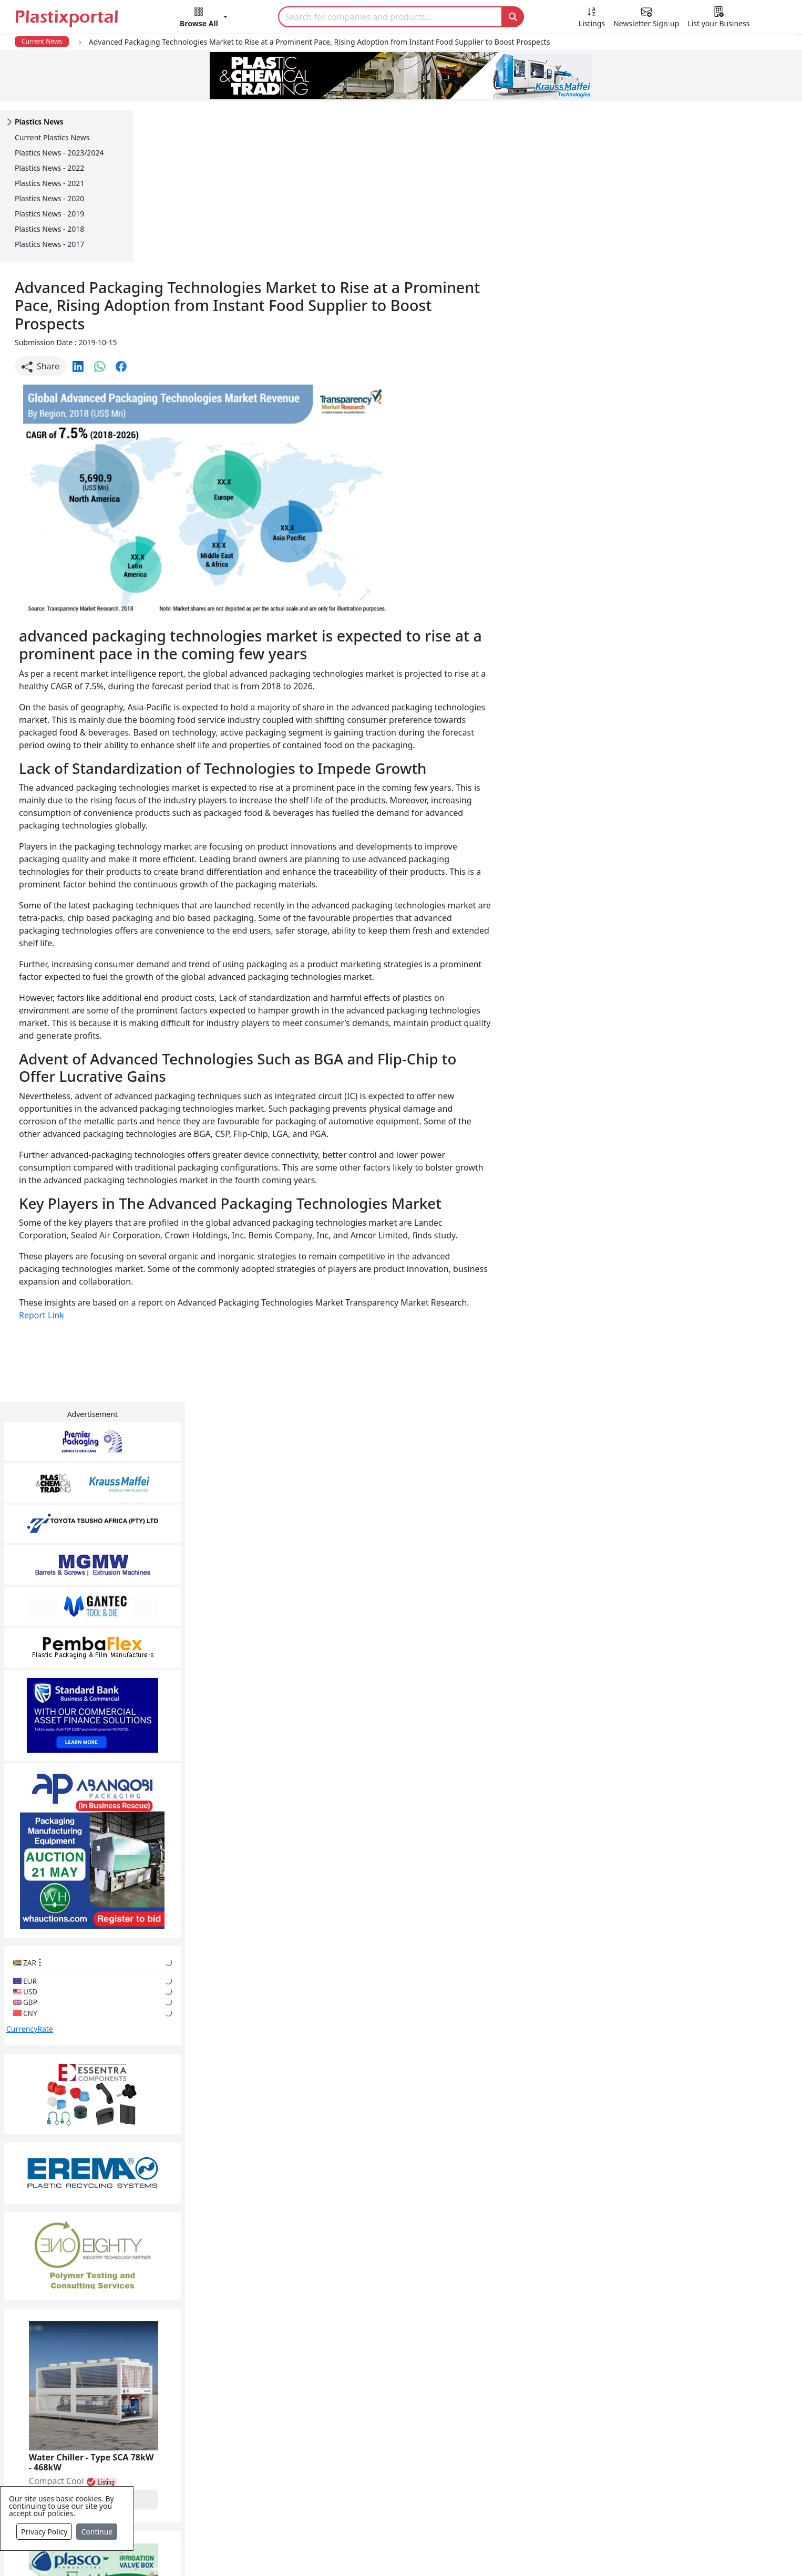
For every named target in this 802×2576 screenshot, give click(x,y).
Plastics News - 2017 (49, 244)
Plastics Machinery (340, 2456)
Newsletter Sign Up (115, 2393)
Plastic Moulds (332, 2498)
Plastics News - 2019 (49, 214)
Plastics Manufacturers (349, 2372)
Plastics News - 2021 (49, 183)
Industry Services (338, 2519)
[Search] (390, 16)
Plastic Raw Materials (345, 2435)
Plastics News (104, 2372)
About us (449, 2551)
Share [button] (174, 207)
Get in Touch (718, 1981)
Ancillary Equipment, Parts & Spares (374, 2477)
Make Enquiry (719, 1207)
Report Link (175, 1168)
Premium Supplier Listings (583, 2456)
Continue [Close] (96, 2532)
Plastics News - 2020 (49, 198)
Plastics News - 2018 (49, 229)
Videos (91, 2435)
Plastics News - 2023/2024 (59, 153)
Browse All (551, 2414)
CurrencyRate (664, 736)
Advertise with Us (565, 2372)
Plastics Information (117, 2414)
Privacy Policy (44, 2532)
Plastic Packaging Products (356, 2414)
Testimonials (556, 2393)
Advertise (593, 2551)
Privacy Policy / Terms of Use (358, 2551)
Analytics (501, 2551)
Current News (42, 41)
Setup (546, 2551)
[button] (203, 19)
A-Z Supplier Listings (571, 2435)
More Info (401, 2228)
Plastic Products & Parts (350, 2393)
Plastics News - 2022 (49, 168)
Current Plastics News (52, 137)
